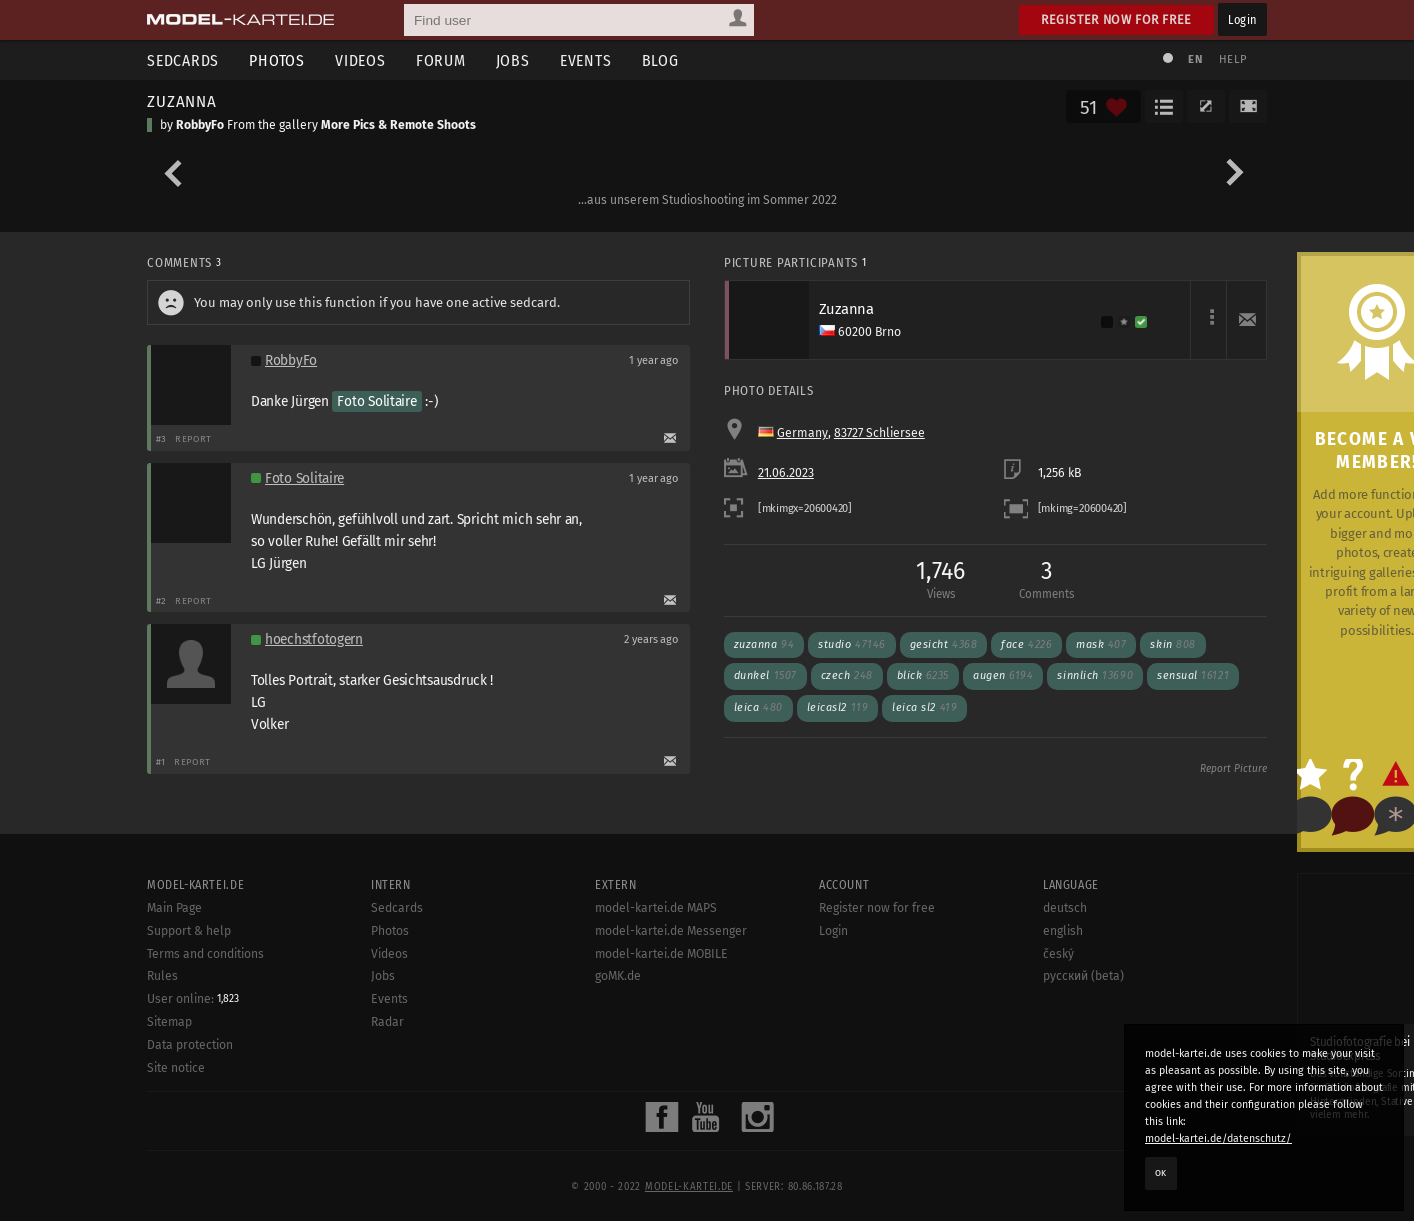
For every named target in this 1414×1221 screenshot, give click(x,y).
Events (586, 60)
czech (847, 675)
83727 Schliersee (879, 433)
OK (1161, 1173)
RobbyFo (200, 125)
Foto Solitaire (376, 401)
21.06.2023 (786, 473)
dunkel (765, 675)
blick (923, 675)
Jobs (513, 60)
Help (1233, 59)
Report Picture (1233, 769)
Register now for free (1116, 19)
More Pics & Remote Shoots (398, 125)
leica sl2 (924, 707)
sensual (1193, 675)
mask (1101, 644)
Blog (660, 60)
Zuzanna (764, 644)
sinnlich (1095, 675)
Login (1242, 19)
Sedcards (183, 60)
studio (852, 644)
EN (1195, 59)
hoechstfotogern (314, 639)
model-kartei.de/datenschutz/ (1218, 1138)
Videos (360, 60)
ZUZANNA (182, 101)
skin (1172, 644)
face (1026, 644)
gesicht (944, 644)
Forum (441, 60)
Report (193, 438)
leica (758, 707)
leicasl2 (838, 707)
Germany (802, 433)
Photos (277, 60)
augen (1003, 675)
